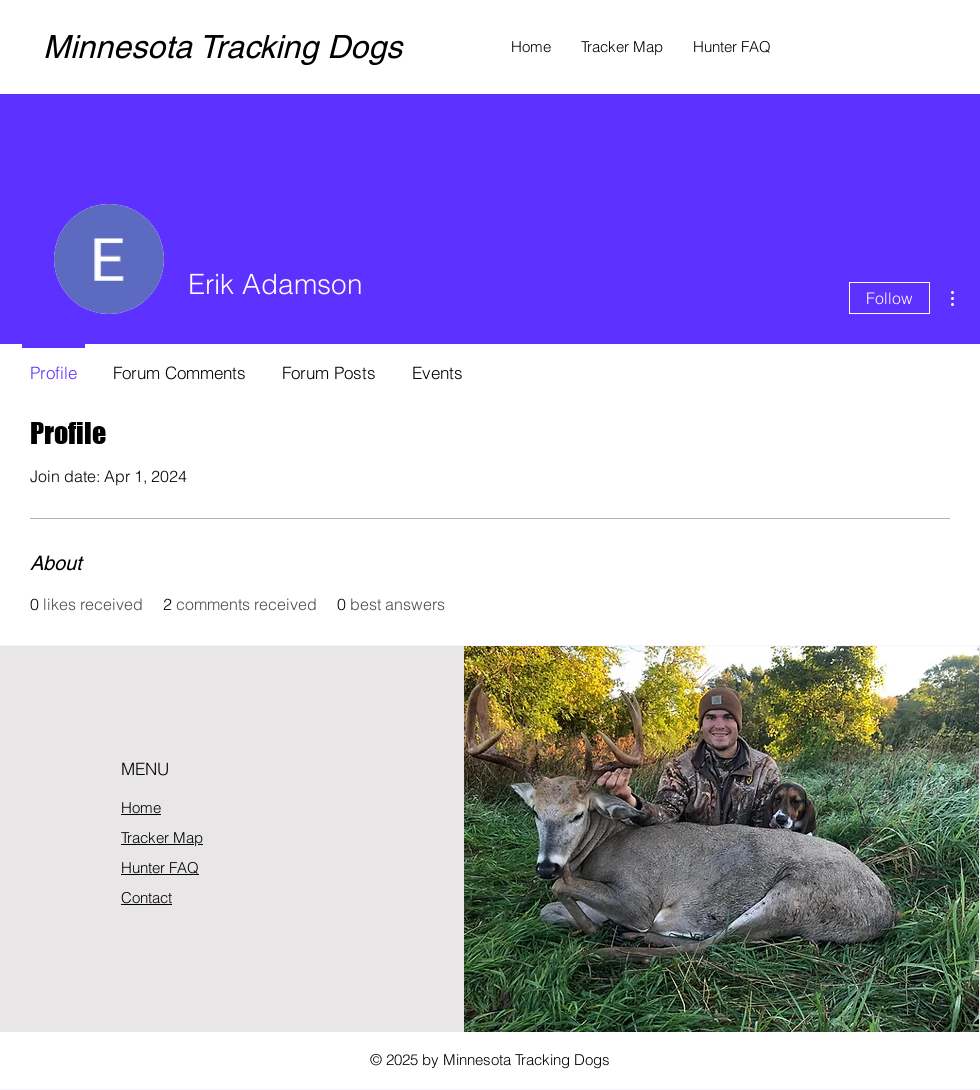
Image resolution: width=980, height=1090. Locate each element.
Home (141, 807)
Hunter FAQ (160, 867)
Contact (146, 897)
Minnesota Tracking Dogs (222, 46)
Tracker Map (162, 837)
